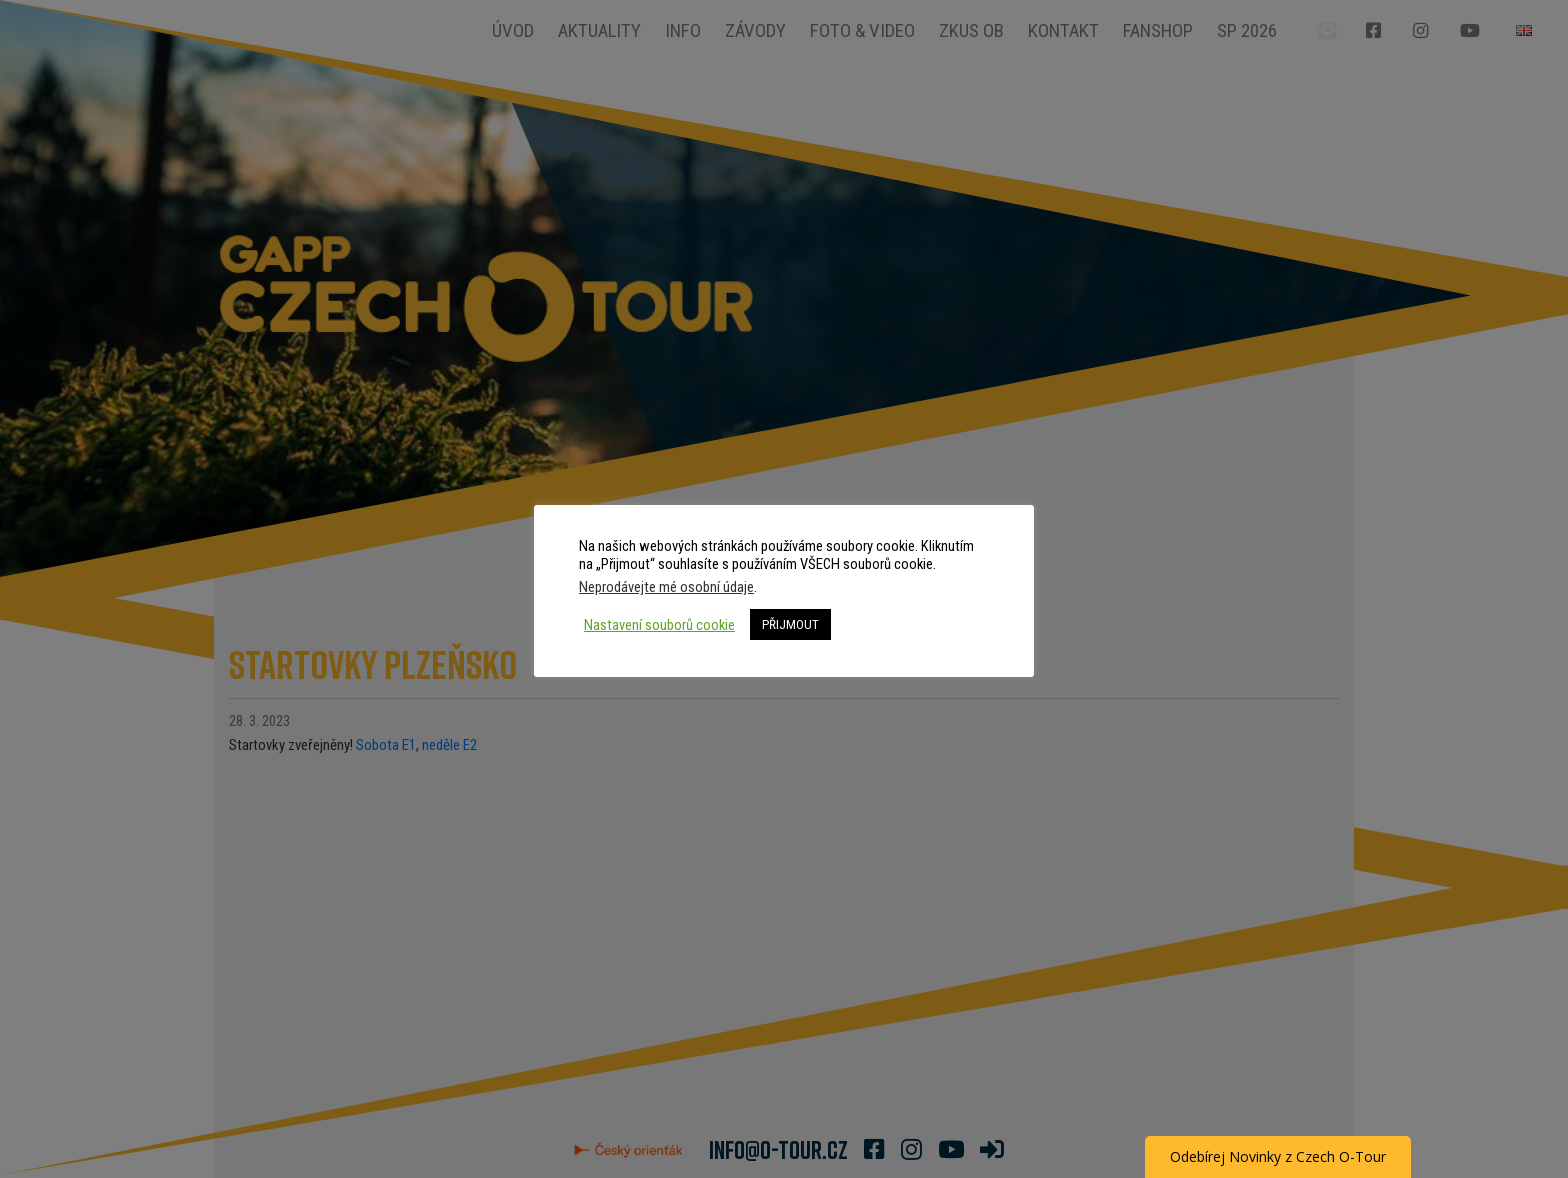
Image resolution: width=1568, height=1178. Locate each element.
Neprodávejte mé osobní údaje (666, 587)
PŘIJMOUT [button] (790, 624)
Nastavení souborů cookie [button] (659, 625)
